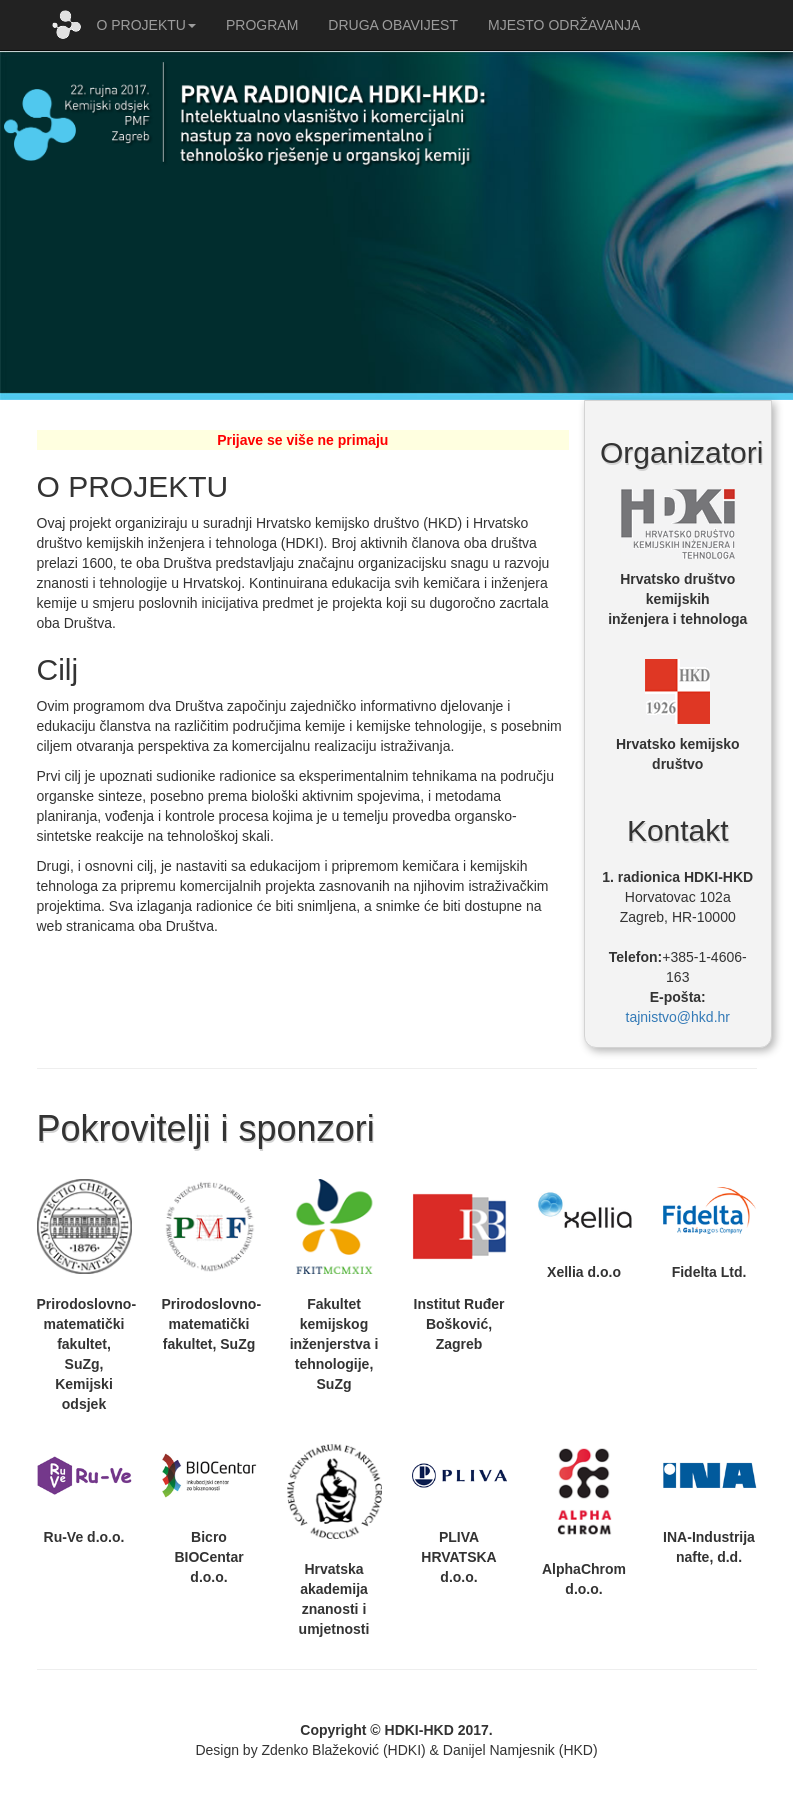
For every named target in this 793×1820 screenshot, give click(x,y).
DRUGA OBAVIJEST (393, 25)
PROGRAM (262, 25)
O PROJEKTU (146, 25)
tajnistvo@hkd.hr (678, 1017)
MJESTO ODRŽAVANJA (564, 25)
